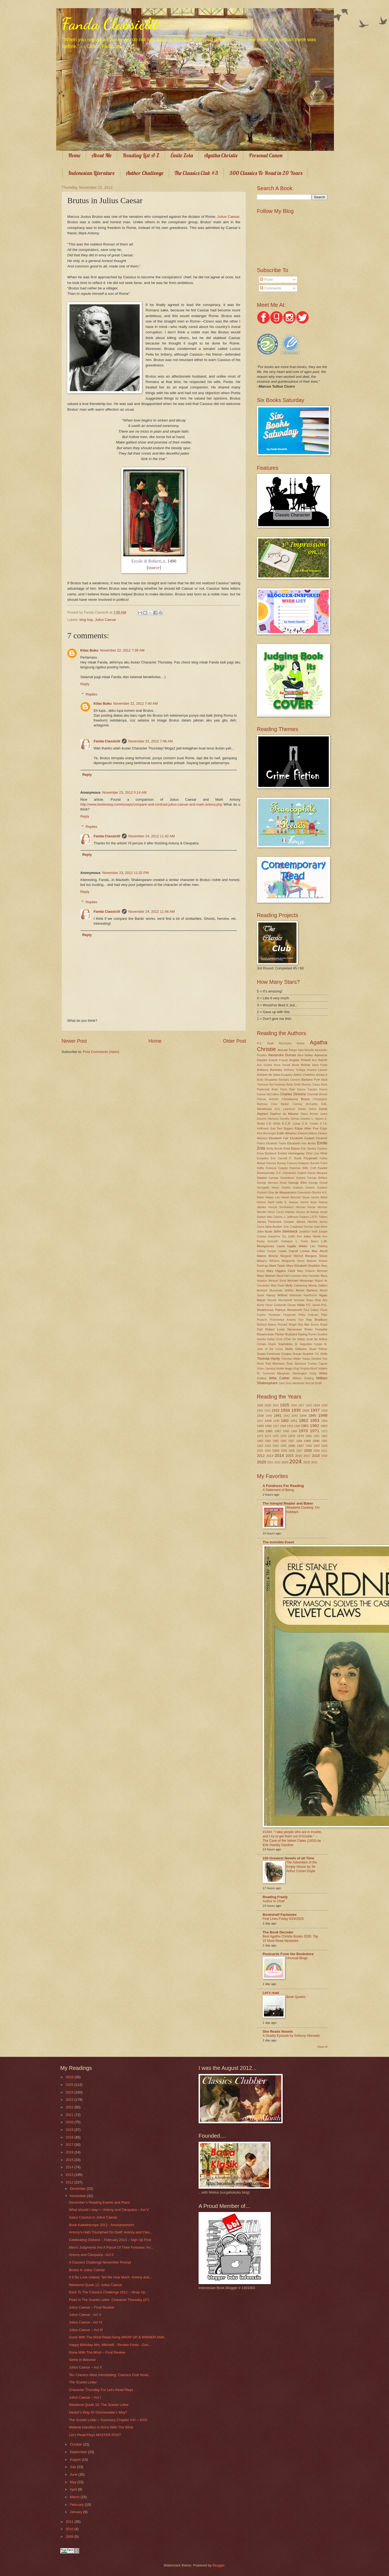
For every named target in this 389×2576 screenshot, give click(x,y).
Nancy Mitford (276, 1295)
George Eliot (297, 1182)
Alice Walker (305, 1055)
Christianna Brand (296, 1099)
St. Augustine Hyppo (308, 1344)
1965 (260, 1431)
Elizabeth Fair (279, 1138)
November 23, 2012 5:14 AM (124, 792)
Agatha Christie (221, 155)
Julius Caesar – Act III (86, 2330)
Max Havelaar (311, 1275)
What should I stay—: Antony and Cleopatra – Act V (109, 2210)
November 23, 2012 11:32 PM (125, 873)
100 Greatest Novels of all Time (288, 1858)
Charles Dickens (293, 1094)
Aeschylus (285, 1043)
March (75, 2497)
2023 (284, 1462)
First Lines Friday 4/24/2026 (283, 1919)
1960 (297, 1426)
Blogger (219, 2565)
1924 (276, 1405)
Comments (270, 288)
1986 (283, 1440)
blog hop (86, 620)
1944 (303, 1415)
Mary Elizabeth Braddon (303, 1265)
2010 (70, 2529)
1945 (312, 1415)
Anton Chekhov (304, 1074)
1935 (296, 1410)
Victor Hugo (284, 1368)
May (73, 2482)
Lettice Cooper (266, 1251)
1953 (314, 1420)
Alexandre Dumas (282, 1055)
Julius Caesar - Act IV (85, 2322)
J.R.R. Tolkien (318, 1216)
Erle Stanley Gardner (314, 1148)
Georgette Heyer (268, 1187)
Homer (290, 1212)
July (73, 2467)
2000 (324, 1445)
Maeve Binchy (267, 1255)
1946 (322, 1415)
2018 (316, 1456)
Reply (84, 684)
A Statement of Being (278, 1490)
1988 (299, 1440)
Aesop (301, 1043)
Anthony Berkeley (269, 1069)
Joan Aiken (320, 1226)
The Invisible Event (278, 1542)
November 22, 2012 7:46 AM (150, 741)
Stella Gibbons (296, 1349)
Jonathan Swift (308, 1231)
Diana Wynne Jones (314, 1113)
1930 (324, 1405)
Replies (91, 694)
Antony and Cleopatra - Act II (91, 2255)
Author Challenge (144, 173)
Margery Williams (268, 1260)
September (79, 2452)
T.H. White (320, 1353)
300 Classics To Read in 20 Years (265, 173)
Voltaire (322, 1368)
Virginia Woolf (308, 1368)
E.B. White (273, 1123)
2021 (270, 1462)
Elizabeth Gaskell (302, 1138)
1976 (283, 1436)
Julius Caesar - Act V (85, 2315)
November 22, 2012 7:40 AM (135, 703)
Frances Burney (276, 1163)
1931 (260, 1410)
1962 (314, 1425)
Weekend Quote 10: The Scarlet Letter (99, 2405)
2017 (307, 1455)
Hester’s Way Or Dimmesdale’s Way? (98, 2412)
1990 (316, 1440)
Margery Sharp (316, 1255)
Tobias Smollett (311, 1358)
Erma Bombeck (266, 1153)
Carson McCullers (268, 1094)
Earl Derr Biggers (281, 1128)
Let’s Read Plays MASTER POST (95, 2435)
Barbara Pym (310, 1079)
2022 (277, 1462)
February (77, 2504)
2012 (261, 1456)
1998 (308, 1445)
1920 (267, 1405)
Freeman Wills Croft (302, 1168)
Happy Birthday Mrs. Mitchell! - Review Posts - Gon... (110, 2345)
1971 (314, 1430)
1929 (316, 1405)
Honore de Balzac (307, 1212)
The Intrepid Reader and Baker (288, 1503)
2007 (299, 1450)
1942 (286, 1415)
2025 (306, 1462)
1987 (291, 1440)
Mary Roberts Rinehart (312, 1270)
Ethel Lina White (316, 1153)
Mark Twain (277, 1265)
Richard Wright (287, 1324)
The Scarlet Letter (83, 2382)
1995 (283, 1445)
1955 (260, 1426)
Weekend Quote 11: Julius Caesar (95, 2285)
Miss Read (277, 1285)
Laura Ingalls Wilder (292, 1246)
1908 (260, 1405)
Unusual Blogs (297, 1958)
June (74, 2474)
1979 (300, 1436)
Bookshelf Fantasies (279, 1915)
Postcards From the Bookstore (288, 1954)
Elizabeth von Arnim (301, 1143)
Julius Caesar (228, 217)
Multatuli (262, 1290)
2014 (279, 1455)
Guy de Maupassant (282, 1192)
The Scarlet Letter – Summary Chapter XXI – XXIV (108, 2420)
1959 (290, 1426)
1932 (267, 1410)
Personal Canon (265, 155)
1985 (276, 1440)
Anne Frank (319, 1065)
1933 (275, 1410)
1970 (303, 1430)
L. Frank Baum (307, 1241)
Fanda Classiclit (110, 24)
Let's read (271, 1993)
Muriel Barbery (306, 1290)
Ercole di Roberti (146, 561)
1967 (277, 1431)
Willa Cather (279, 1378)
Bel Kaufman (277, 1084)
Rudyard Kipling (296, 1334)
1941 (278, 1415)
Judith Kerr (295, 1236)
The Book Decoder (278, 1932)
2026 (314, 1462)
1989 (307, 1440)
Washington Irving (304, 1373)
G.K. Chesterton (286, 1173)
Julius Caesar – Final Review (91, 2307)
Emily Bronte (274, 1148)
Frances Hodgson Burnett (303, 1163)
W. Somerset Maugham (273, 1373)
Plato (324, 1314)
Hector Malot (319, 1197)
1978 (291, 1436)
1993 (268, 1445)
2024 (295, 1461)
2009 (317, 1450)
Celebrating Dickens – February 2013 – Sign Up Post (110, 2240)
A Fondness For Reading (283, 1486)
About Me (101, 155)
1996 (291, 1445)
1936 (305, 1410)
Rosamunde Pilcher (270, 1334)
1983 (260, 1440)
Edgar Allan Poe (306, 1128)
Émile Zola (181, 155)
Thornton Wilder (291, 1358)
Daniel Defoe (307, 1108)
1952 (303, 1420)
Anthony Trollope (294, 1069)
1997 (300, 1445)
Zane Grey (285, 1383)
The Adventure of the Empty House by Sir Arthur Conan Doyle (301, 1866)
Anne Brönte (301, 1065)
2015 (290, 1456)
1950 (285, 1421)
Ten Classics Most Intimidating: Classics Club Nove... (110, 2375)
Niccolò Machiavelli (279, 1300)
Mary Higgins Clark (280, 1270)
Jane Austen (273, 1226)
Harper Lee (272, 1197)
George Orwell (317, 1182)
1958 (283, 1426)
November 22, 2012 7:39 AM (122, 650)
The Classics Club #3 (196, 173)
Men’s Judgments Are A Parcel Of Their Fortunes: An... (111, 2247)
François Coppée (277, 1168)
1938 (324, 1410)
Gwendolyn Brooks (309, 1192)
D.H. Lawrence (285, 1108)
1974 (268, 1436)
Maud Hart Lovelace (289, 1275)
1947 (260, 1420)
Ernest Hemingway (291, 1153)
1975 (276, 1436)
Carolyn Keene (317, 1089)
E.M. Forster (310, 1123)
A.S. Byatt (265, 1043)
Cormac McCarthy (305, 1104)
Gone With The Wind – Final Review (97, 2352)
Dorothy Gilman (289, 1118)
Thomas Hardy (268, 1358)
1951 (293, 1420)
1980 (308, 1436)
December (78, 2188)
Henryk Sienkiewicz (281, 1207)
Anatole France (278, 1060)
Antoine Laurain (317, 1069)
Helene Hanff (265, 1202)
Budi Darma (297, 1089)
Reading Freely (275, 1897)
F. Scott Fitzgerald (303, 1158)
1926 (294, 1405)
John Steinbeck (285, 1231)
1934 (285, 1410)
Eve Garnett (279, 1158)
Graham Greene (304, 1187)
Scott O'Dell (283, 1339)
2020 (261, 1462)
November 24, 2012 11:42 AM (151, 836)
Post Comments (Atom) (101, 1052)
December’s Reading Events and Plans (99, 2202)
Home (74, 155)
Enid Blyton (291, 1148)
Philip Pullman (308, 1314)
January (76, 2512)
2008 (308, 1450)
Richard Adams (266, 1324)
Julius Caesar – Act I (85, 2397)
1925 (284, 1405)
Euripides (263, 1158)
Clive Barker (280, 1104)
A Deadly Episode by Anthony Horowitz (291, 2036)
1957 (276, 1426)
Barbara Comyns (289, 1079)
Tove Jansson (296, 1363)
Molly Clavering (296, 1285)
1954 (324, 1420)
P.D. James (313, 1305)
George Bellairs (317, 1177)
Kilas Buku (89, 650)
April (74, 2489)
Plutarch (262, 1319)
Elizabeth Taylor (276, 1143)
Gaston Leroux (267, 1177)
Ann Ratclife (319, 1060)
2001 (260, 1450)
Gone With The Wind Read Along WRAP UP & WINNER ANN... (118, 2337)
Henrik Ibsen (308, 1202)
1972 (324, 1431)
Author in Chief (274, 1901)
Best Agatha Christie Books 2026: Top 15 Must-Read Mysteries (290, 1939)
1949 (276, 1420)
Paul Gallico (311, 1309)
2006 (292, 1450)
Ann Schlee (264, 1065)
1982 (324, 1436)
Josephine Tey (277, 1236)
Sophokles (285, 1344)
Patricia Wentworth (288, 1309)
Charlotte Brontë (317, 1094)
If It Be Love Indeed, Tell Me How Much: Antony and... (110, 2277)
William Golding (303, 1378)
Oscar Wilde (296, 1305)
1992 (260, 1445)
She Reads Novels (278, 2031)
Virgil (296, 1368)
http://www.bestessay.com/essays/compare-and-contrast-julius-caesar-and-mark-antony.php (151, 804)
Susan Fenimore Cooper (274, 1353)
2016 (298, 1455)
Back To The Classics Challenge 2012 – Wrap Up (107, 2292)
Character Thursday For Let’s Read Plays (101, 2390)
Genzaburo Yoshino (292, 1177)
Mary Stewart (266, 1275)
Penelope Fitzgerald (282, 1314)
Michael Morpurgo (300, 1280)
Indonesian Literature (91, 173)
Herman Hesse (305, 1207)
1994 (276, 1445)
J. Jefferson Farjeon (296, 1216)
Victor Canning (266, 1368)
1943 (295, 1415)
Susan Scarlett (303, 1353)
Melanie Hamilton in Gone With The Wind (101, 2427)
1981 (316, 1436)
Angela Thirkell (299, 1060)
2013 (269, 1455)
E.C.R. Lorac (291, 1123)
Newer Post (74, 1041)
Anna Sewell (282, 1065)
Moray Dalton (317, 1285)
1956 (268, 1426)
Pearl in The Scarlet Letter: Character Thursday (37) (109, 2300)
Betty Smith (293, 1084)
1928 (308, 1405)
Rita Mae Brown (308, 1324)
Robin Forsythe (315, 1329)
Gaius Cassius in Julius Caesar (93, 2217)
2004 (275, 1450)
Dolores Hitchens (268, 1118)
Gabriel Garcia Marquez (312, 1173)
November (78, 2196)
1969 (294, 1431)
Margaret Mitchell (291, 1256)
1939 (260, 1415)
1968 (286, 1431)
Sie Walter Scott (302, 1339)
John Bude (264, 1231)
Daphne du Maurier (284, 1113)
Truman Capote (317, 1363)
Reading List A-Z (141, 155)
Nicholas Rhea (303, 1300)
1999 (316, 1445)
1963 (323, 1426)
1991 (324, 1440)
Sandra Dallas (266, 1339)
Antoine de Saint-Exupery (275, 1074)
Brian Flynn (279, 1089)
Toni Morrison (275, 1363)
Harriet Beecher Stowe (295, 1197)
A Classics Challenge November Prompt (100, 2262)
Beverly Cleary (311, 1084)
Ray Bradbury (316, 1319)
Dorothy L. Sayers (312, 1118)
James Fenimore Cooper (275, 1221)
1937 (315, 1410)
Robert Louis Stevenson (283, 1329)
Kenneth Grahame (280, 1241)
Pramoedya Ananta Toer (287, 1319)
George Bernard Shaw (271, 1182)
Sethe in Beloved (82, 2360)
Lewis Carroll (288, 1251)
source (154, 567)
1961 (305, 1426)
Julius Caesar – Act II (85, 2367)
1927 (301, 1405)
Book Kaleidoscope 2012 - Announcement (101, 2225)
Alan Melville (306, 1050)
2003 (267, 1450)
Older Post (234, 1041)
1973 (260, 1436)
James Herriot (306, 1221)
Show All (322, 2046)
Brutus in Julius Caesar (87, 2270)
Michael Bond (277, 1280)
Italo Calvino (275, 1216)
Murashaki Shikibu (281, 1290)
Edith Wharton (287, 1133)
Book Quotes (295, 1997)
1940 (269, 1415)
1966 (269, 1431)
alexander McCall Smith (307, 1383)
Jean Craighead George (298, 1226)
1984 (268, 1440)
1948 (268, 1420)
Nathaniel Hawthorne (303, 1295)
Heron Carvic (275, 1212)
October (76, 2444)
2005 (284, 1450)
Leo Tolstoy (318, 1246)
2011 (324, 1450)
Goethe (286, 1187)
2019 (324, 1455)
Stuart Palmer (318, 1349)
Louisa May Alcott (314, 1251)
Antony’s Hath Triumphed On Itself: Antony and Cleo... (110, 2232)
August (76, 2459)
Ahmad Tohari (287, 1050)
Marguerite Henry (293, 1260)
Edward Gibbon (307, 1133)
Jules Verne (312, 1236)
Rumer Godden (317, 1334)
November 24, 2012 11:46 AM (151, 911)
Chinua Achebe (267, 1099)
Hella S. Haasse (287, 1202)
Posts (266, 279)
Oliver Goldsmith (275, 1305)
